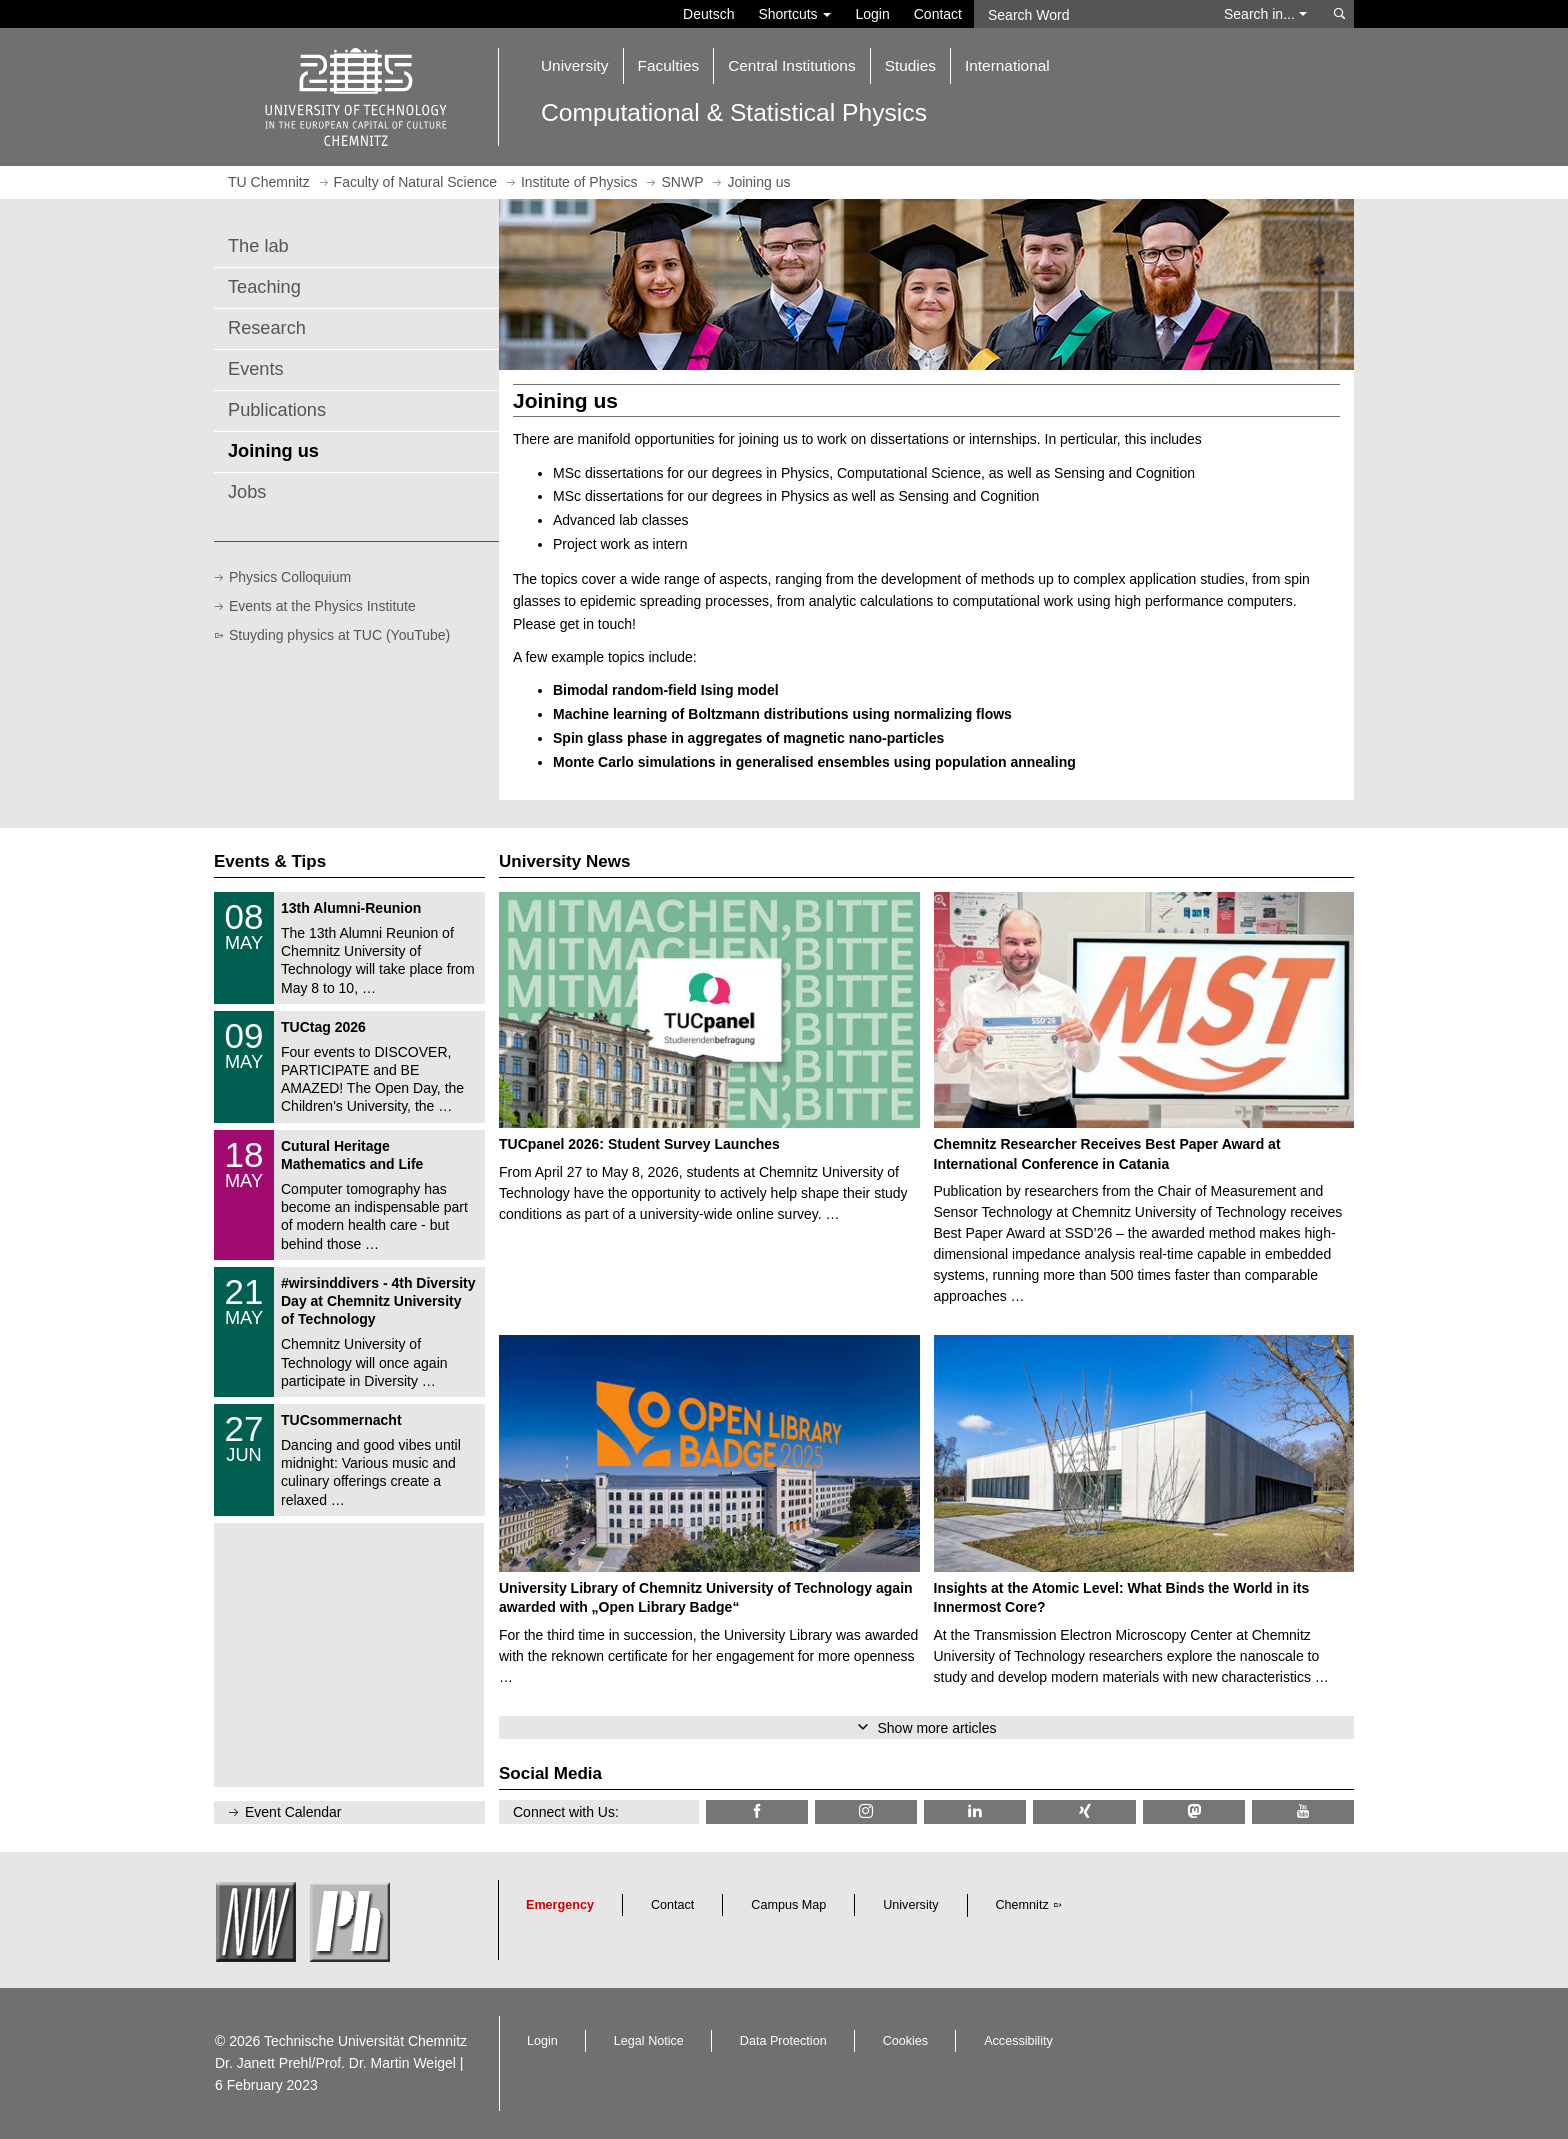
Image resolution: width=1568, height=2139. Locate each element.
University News (564, 861)
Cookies (906, 2041)
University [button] (575, 65)
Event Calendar (293, 1812)
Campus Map (788, 1905)
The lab (258, 246)
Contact (938, 14)
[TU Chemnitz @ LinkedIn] (975, 1811)
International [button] (1007, 65)
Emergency (560, 1905)
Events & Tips (270, 861)
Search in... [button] (1265, 14)
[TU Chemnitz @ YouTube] (1303, 1811)
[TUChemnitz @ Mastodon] (1194, 1811)
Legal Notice (649, 2041)
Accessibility (1018, 2041)
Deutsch (708, 14)
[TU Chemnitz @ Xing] (1084, 1811)
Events (256, 369)
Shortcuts (794, 14)
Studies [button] (910, 65)
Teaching (264, 287)
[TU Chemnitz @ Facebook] (757, 1811)
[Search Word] (1089, 14)
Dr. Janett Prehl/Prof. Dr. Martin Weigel (335, 2063)
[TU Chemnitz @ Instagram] (866, 1811)
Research (267, 328)
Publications (277, 410)
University (910, 1905)
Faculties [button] (669, 65)
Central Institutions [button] (791, 65)
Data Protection (783, 2041)
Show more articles (936, 1728)
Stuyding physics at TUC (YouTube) (339, 635)
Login (872, 14)
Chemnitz (1022, 1905)
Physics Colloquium (290, 577)
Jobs (247, 492)
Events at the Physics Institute (322, 606)
